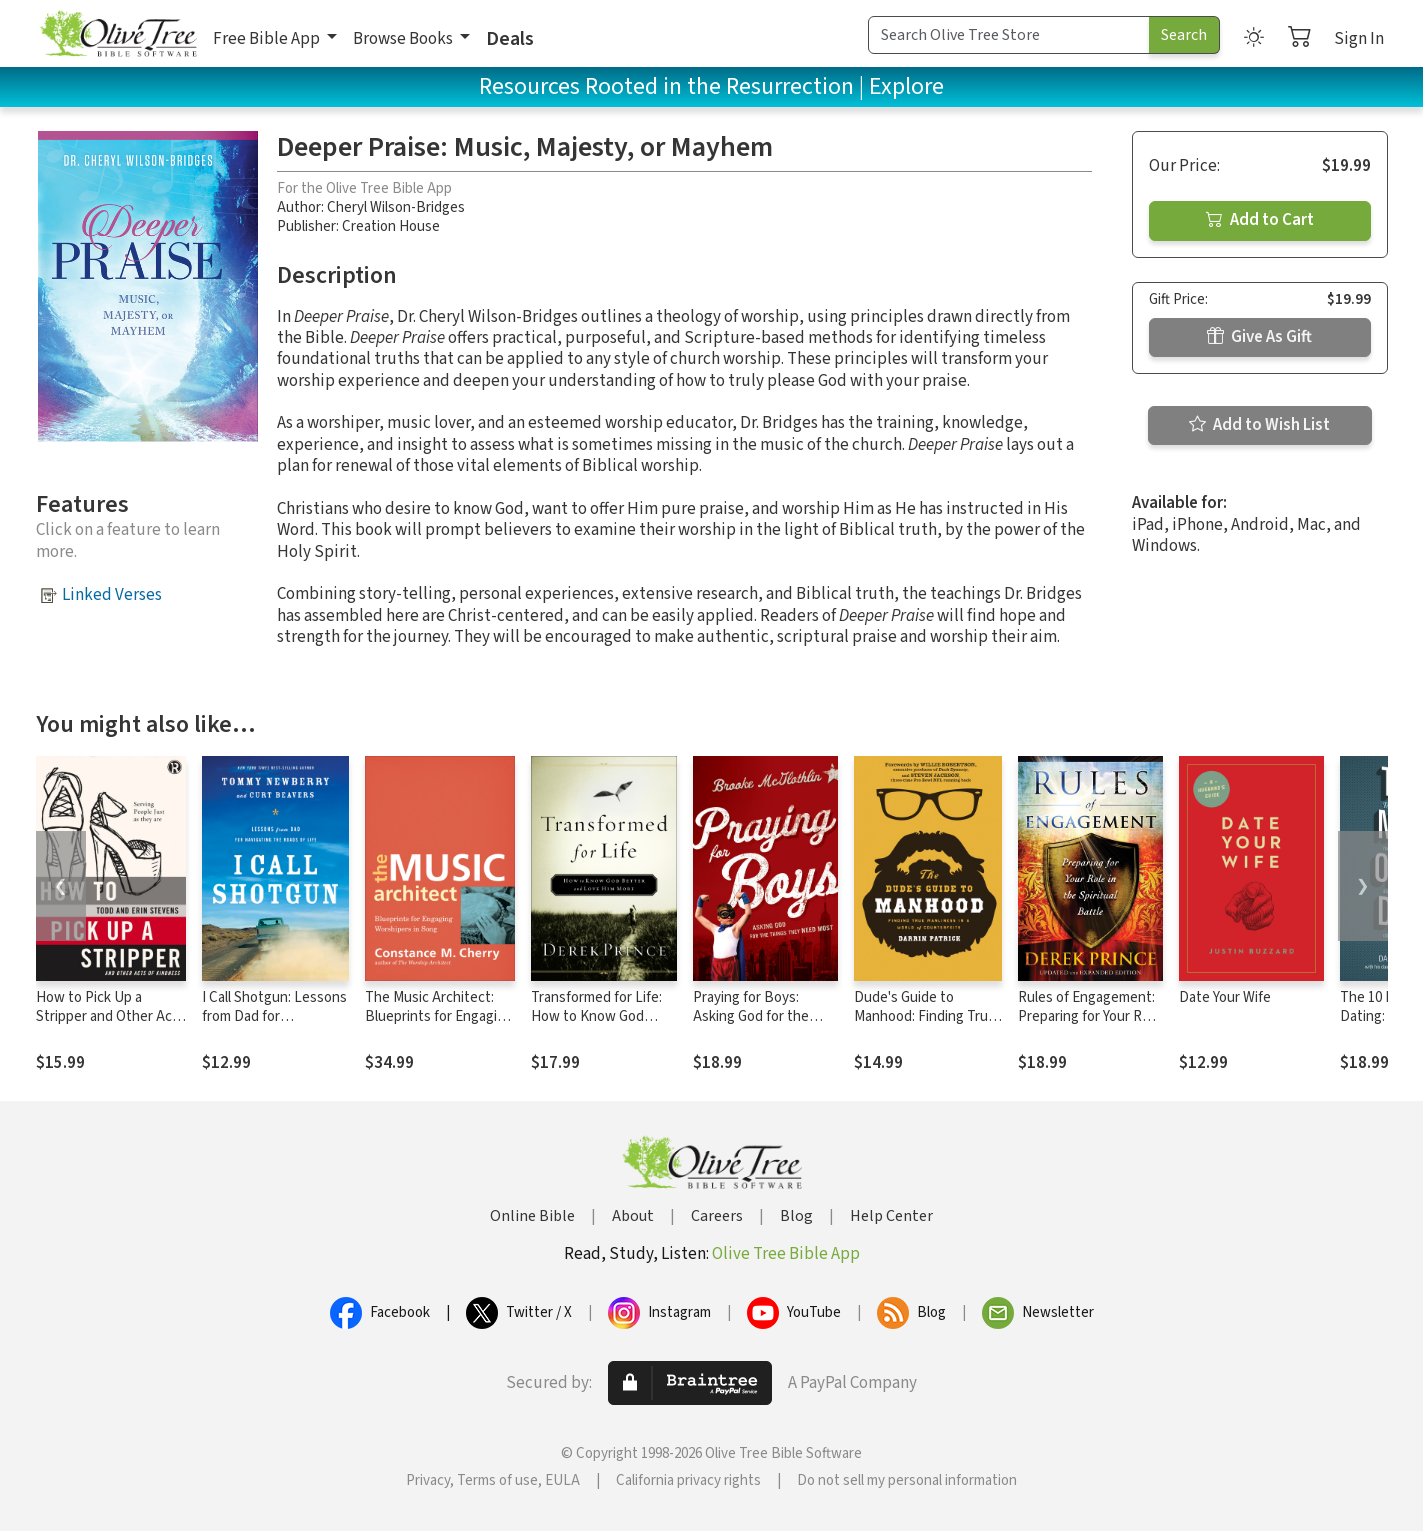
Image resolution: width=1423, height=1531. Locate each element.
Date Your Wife (1225, 997)
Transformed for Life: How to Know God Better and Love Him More (596, 1026)
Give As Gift (1259, 337)
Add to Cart (1260, 220)
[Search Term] (1009, 35)
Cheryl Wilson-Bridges (396, 207)
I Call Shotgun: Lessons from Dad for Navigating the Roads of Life (274, 1026)
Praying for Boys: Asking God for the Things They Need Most (751, 1026)
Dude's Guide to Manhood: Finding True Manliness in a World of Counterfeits (925, 1026)
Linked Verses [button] (112, 595)
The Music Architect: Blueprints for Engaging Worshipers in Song (439, 1016)
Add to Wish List (1259, 425)
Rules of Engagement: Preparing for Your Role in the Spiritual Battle (1089, 1016)
